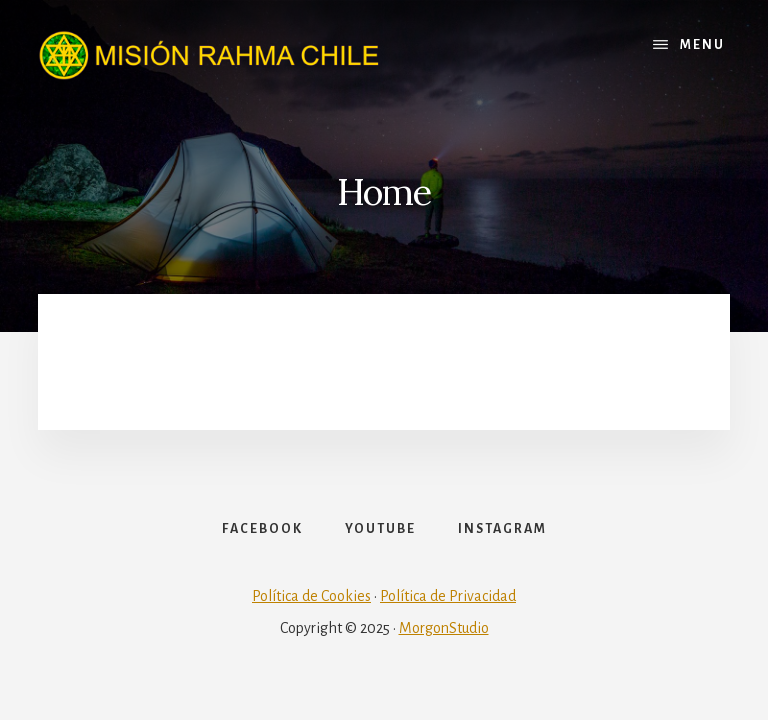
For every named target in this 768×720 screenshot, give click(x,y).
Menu (702, 45)
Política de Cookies (311, 596)
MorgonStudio (444, 628)
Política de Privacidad (448, 596)
